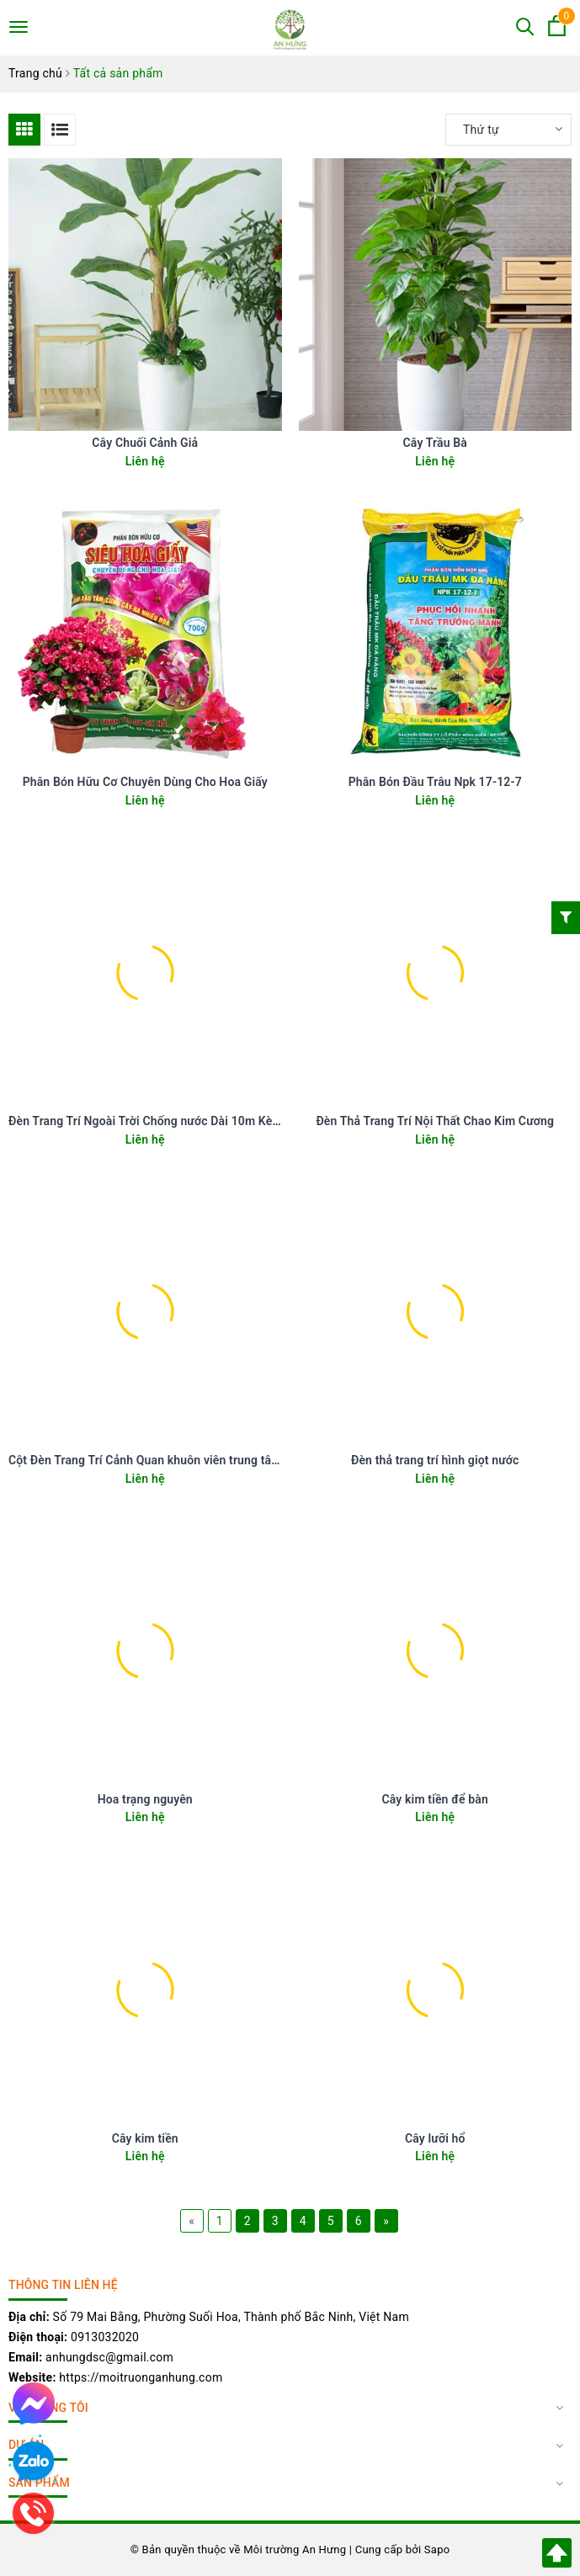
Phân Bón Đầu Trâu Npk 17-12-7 (435, 782)
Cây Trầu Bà (435, 442)
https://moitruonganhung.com (140, 2377)
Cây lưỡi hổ (435, 2138)
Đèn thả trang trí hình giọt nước (435, 1460)
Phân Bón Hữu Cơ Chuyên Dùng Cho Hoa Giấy (145, 782)
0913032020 (105, 2337)
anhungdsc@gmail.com (109, 2357)
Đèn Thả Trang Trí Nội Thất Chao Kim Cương (435, 1121)
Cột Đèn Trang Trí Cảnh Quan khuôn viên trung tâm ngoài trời (172, 1460)
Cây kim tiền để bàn (435, 1799)
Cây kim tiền (145, 2138)
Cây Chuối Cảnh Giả (145, 442)
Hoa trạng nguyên (145, 1799)
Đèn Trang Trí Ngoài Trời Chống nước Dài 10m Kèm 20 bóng (168, 1121)
